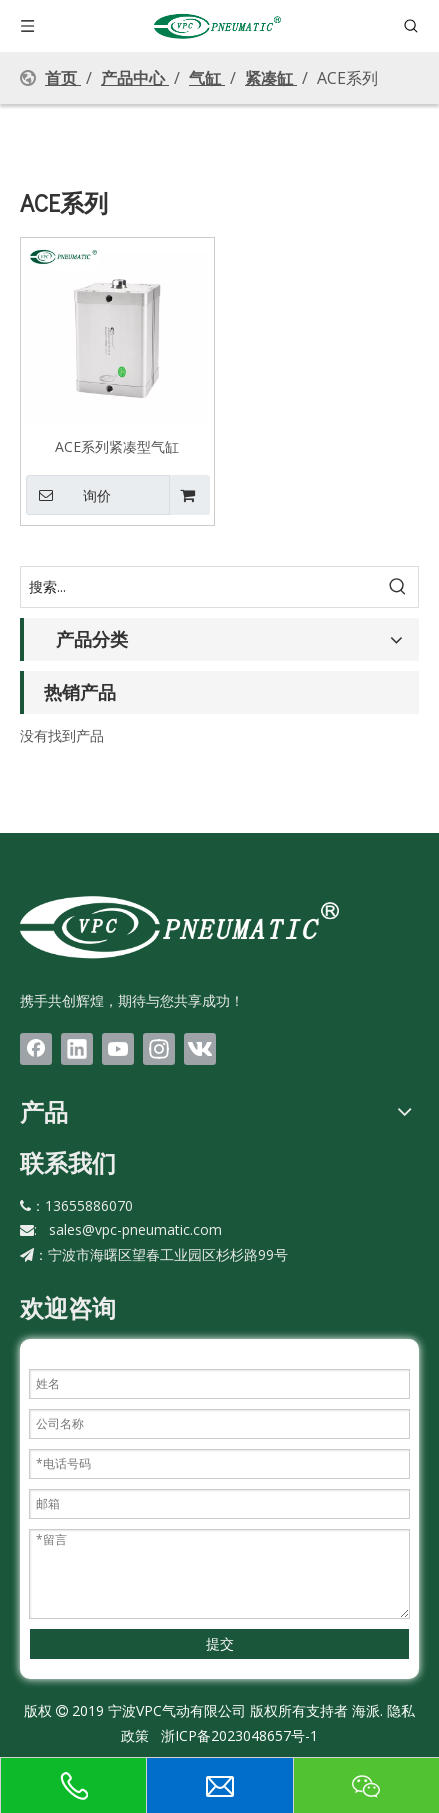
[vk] (200, 1049)
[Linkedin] (77, 1049)
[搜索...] (199, 587)
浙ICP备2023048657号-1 (239, 1735)
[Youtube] (118, 1049)
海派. (365, 1710)
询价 (68, 495)
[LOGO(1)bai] (179, 926)
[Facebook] (36, 1049)
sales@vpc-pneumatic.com (135, 1229)
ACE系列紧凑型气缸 (117, 446)
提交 (220, 1643)
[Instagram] (159, 1049)
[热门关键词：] (398, 587)
